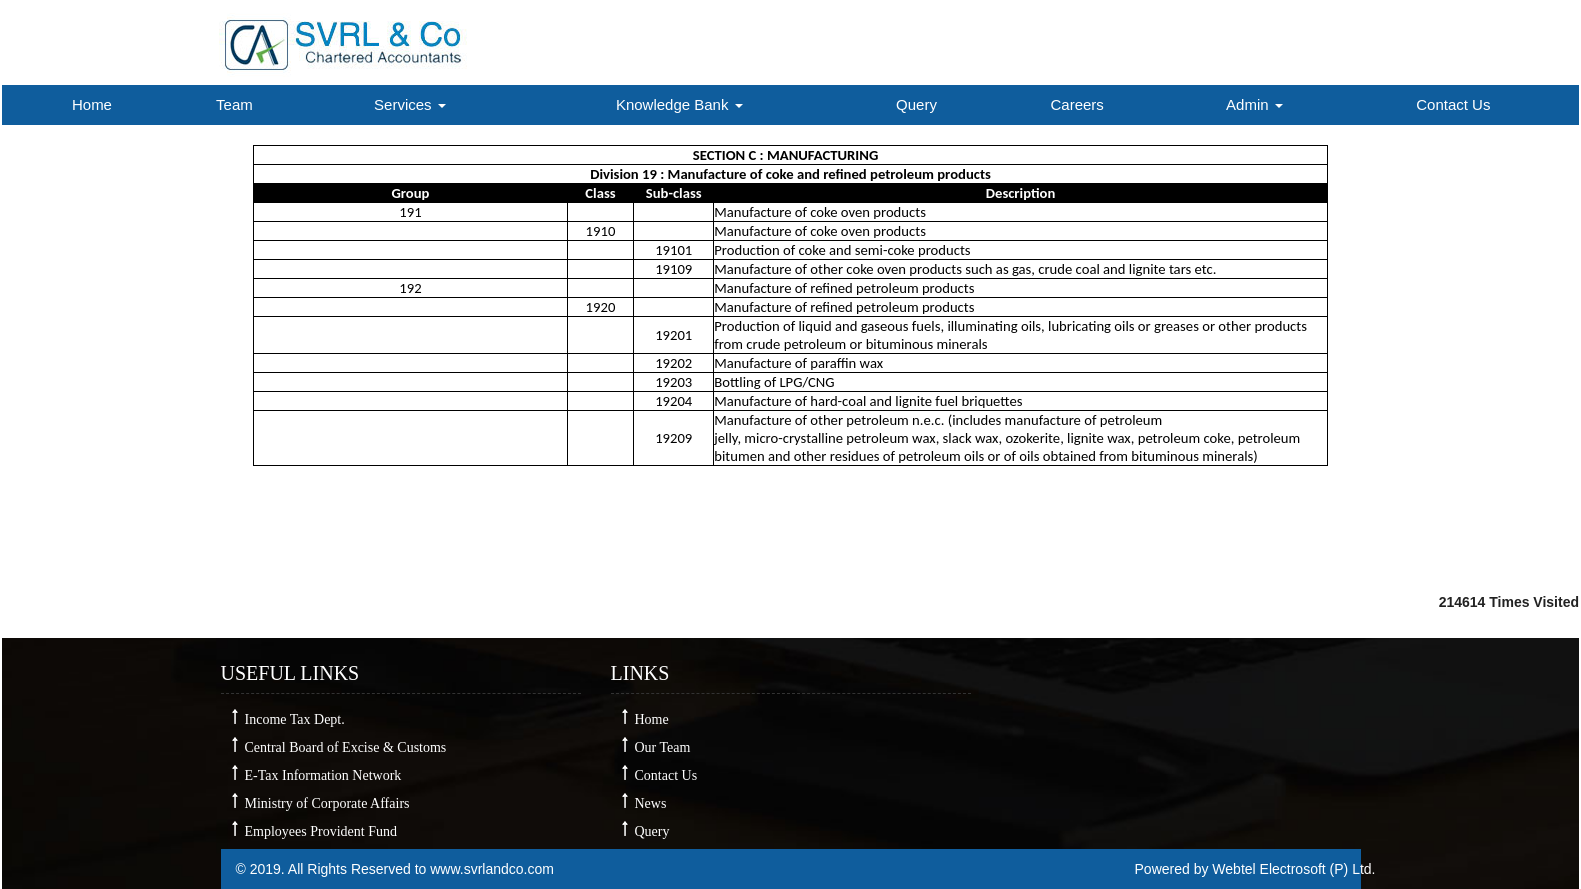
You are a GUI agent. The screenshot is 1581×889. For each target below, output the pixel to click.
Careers (1077, 104)
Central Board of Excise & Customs (346, 747)
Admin (1254, 104)
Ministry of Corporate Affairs (327, 803)
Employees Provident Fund (321, 831)
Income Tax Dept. (295, 719)
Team (234, 104)
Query (916, 104)
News (651, 803)
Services (410, 104)
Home (92, 104)
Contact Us (1453, 104)
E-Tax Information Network (323, 775)
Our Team (663, 747)
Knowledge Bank (679, 104)
